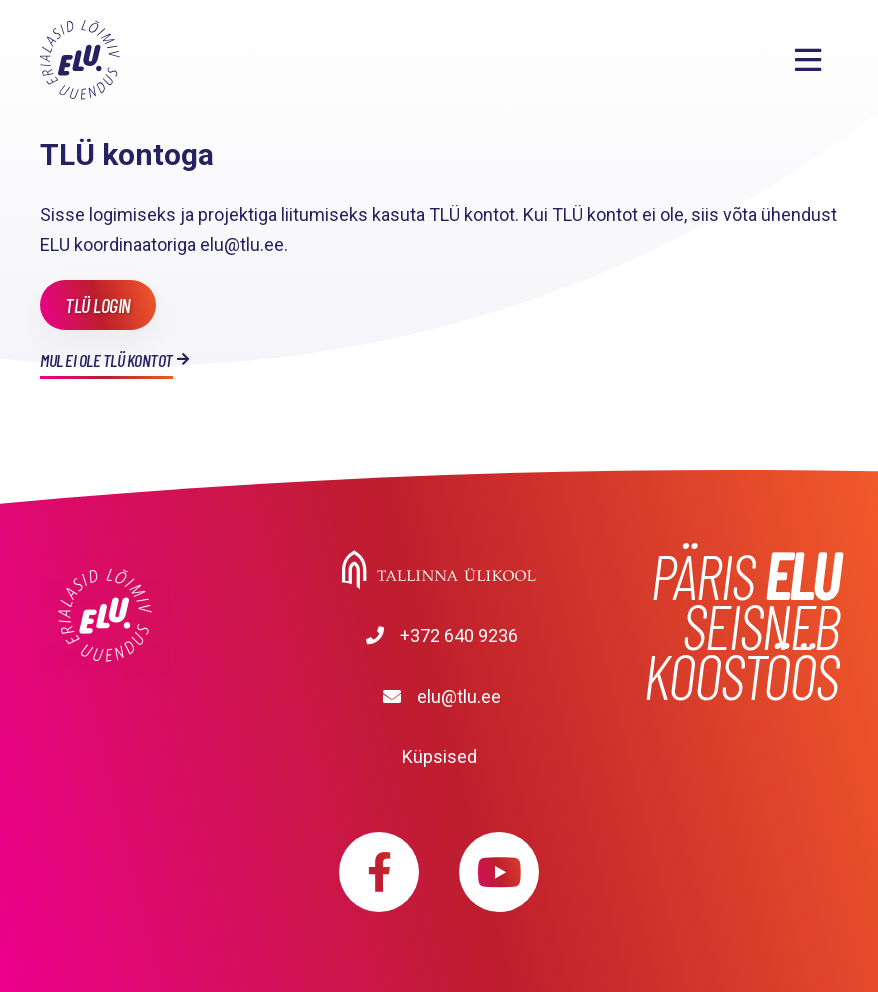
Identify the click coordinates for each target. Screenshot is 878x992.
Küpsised (439, 756)
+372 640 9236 (459, 635)
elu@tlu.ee (459, 696)
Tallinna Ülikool (439, 570)
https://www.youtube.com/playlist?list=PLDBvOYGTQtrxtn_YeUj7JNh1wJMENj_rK (499, 872)
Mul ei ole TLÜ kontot (106, 360)
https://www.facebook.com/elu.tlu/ (379, 872)
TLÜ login (98, 305)
